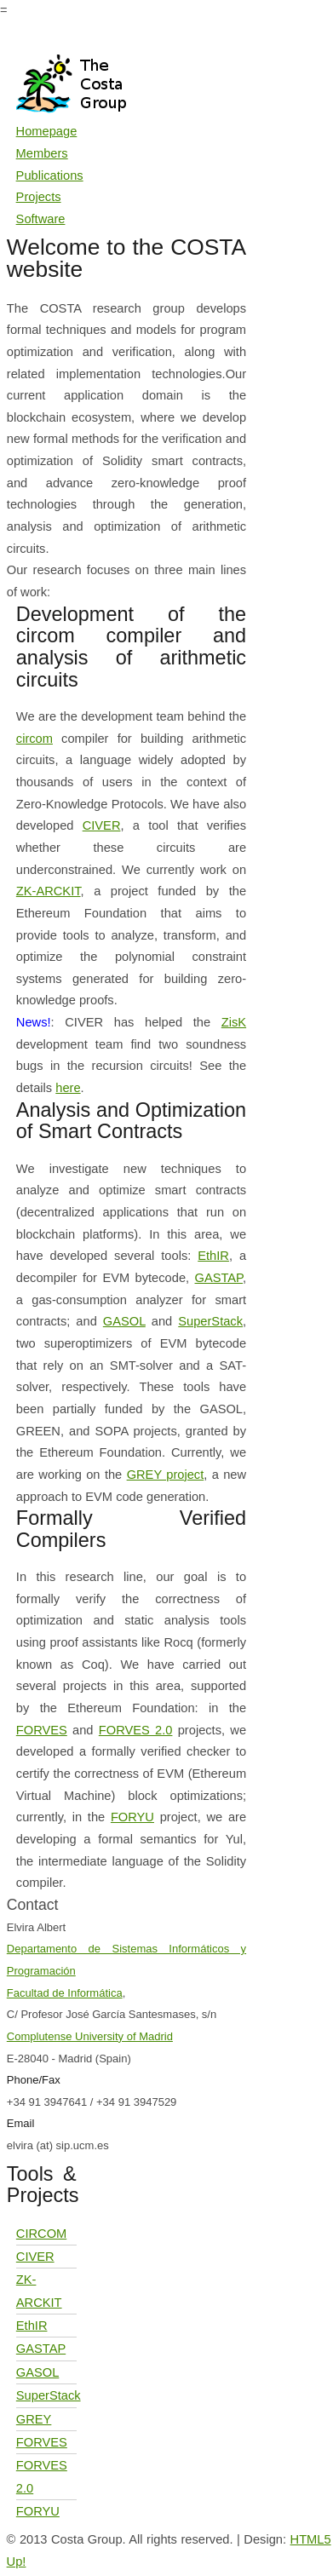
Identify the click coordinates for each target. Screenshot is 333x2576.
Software (41, 219)
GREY (34, 2419)
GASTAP (219, 1278)
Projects (38, 197)
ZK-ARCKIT (48, 891)
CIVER (102, 825)
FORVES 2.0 (136, 1730)
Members (42, 153)
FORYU (132, 1817)
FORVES (41, 1730)
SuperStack (210, 1321)
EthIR (213, 1255)
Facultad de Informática (65, 1993)
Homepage (47, 131)
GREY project (165, 1474)
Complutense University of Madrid (90, 2036)
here (67, 1088)
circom (34, 738)
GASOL (124, 1321)
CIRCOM (41, 2233)
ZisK (233, 1022)
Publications (49, 175)
